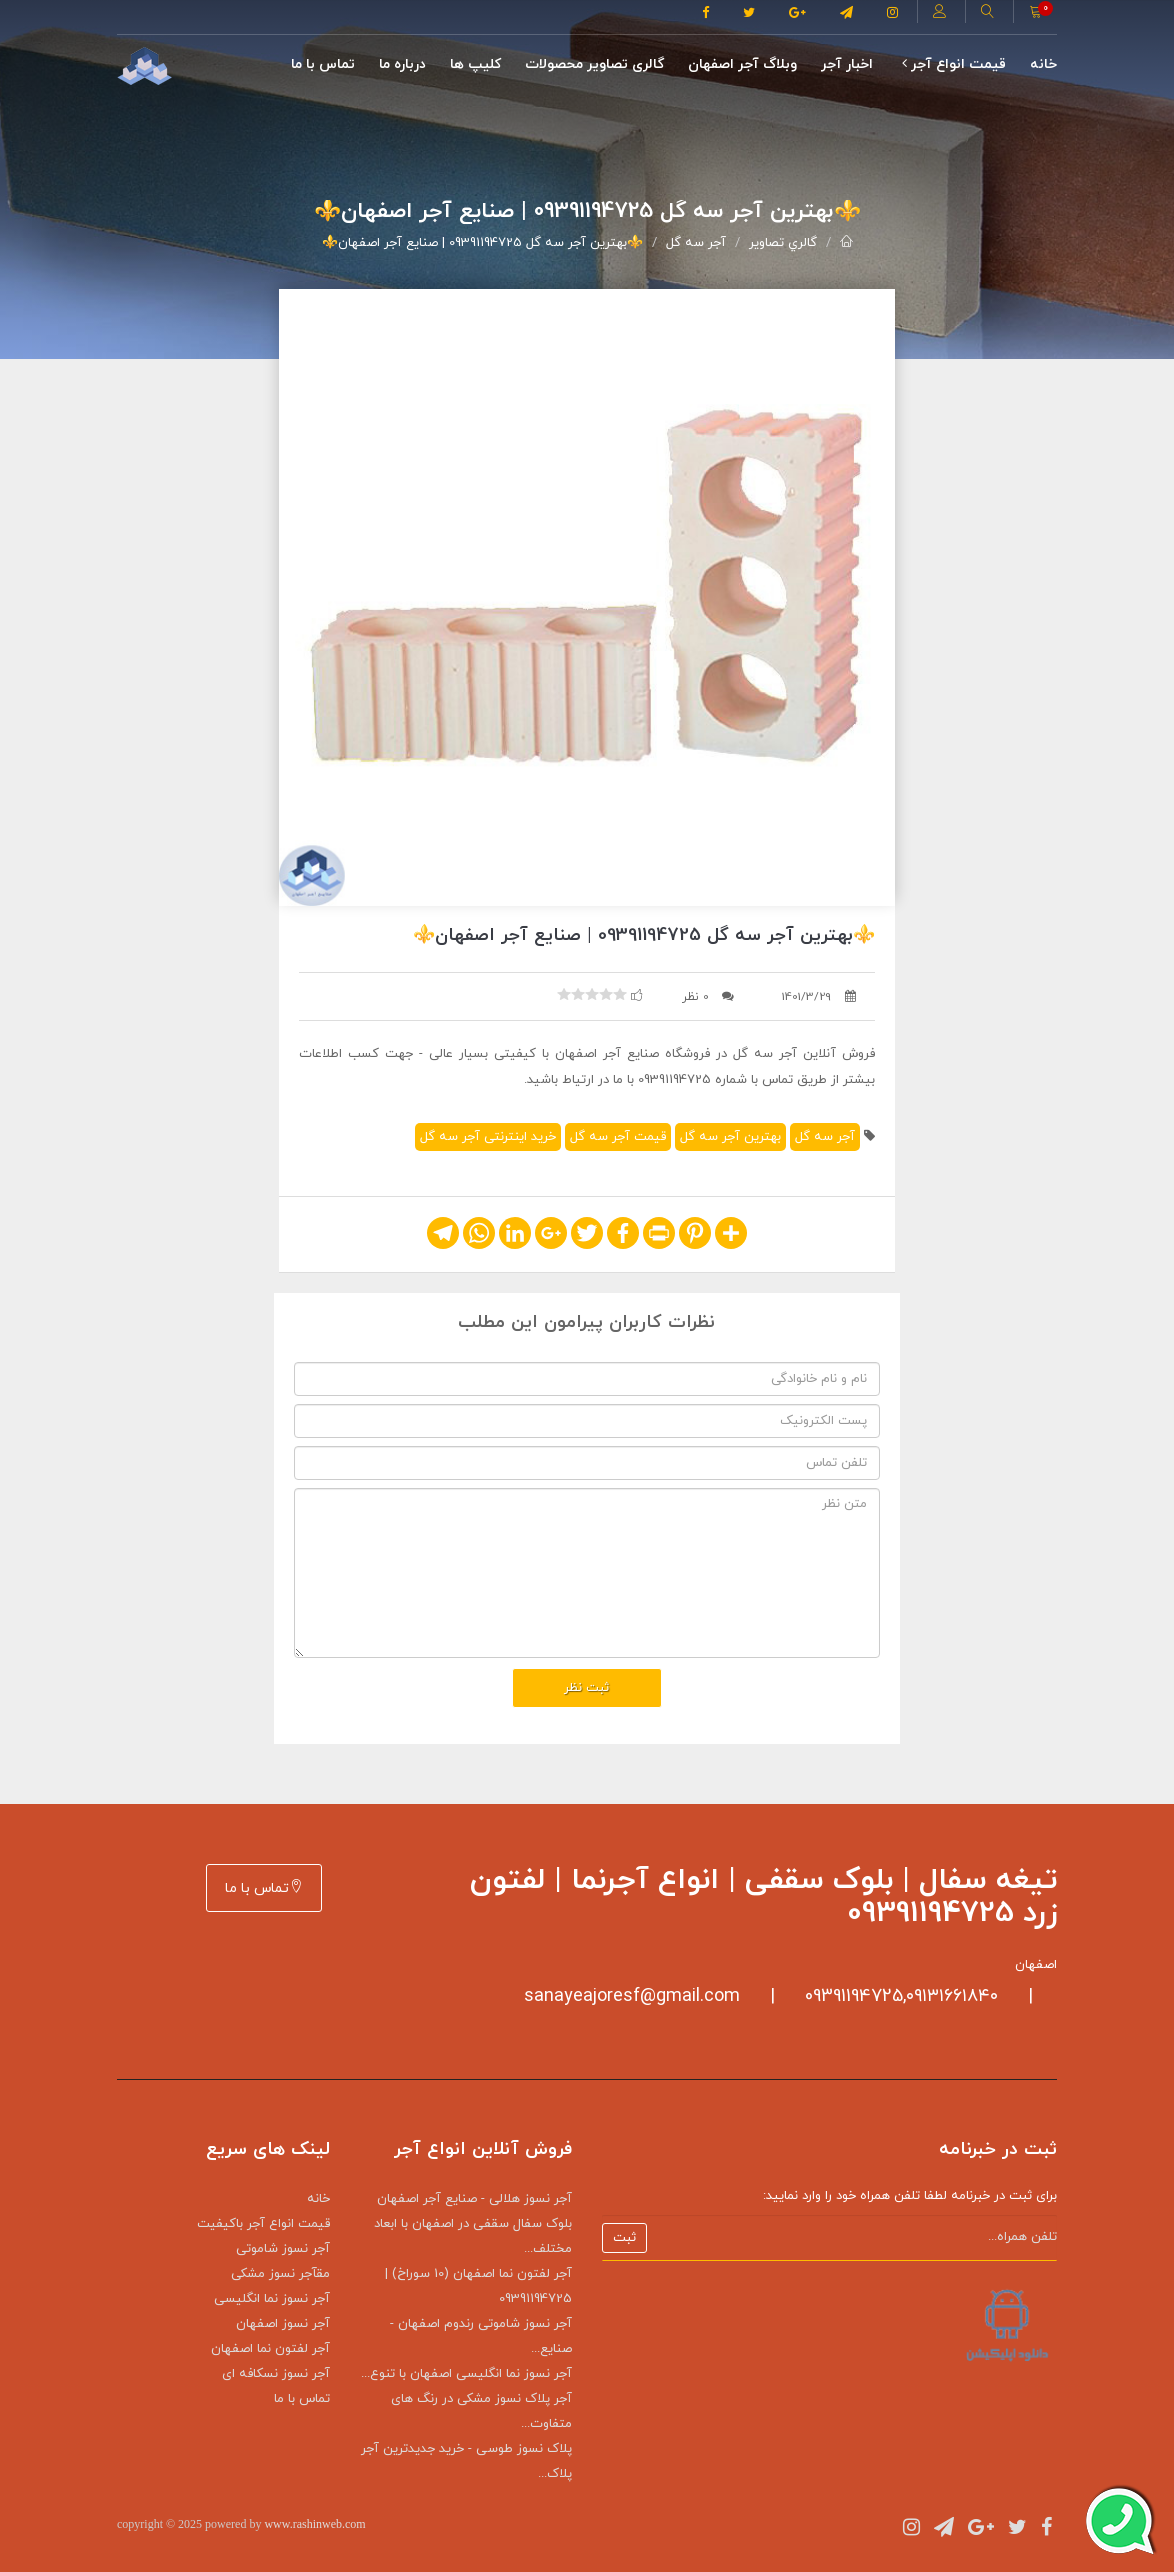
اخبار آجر (847, 64)
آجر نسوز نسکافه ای (276, 2374)
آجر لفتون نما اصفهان (270, 2349)
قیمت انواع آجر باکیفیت (263, 2224)
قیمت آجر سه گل (618, 1137)
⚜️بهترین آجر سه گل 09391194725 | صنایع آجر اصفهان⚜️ (482, 243)
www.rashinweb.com (314, 2524)
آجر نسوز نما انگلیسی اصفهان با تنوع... (466, 2374)
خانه (1043, 64)
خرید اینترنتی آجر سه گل (488, 1137)
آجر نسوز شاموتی (283, 2249)
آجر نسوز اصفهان (283, 2324)
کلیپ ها (475, 64)
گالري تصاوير (783, 243)
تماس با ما (323, 64)
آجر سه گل (696, 243)
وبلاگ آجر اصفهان (742, 64)
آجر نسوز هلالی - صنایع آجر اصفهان (474, 2199)
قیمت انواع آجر (954, 64)
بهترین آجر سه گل (730, 1137)
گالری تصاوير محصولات (594, 64)
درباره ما (402, 64)
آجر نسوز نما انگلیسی (272, 2299)
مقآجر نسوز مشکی (280, 2274)
